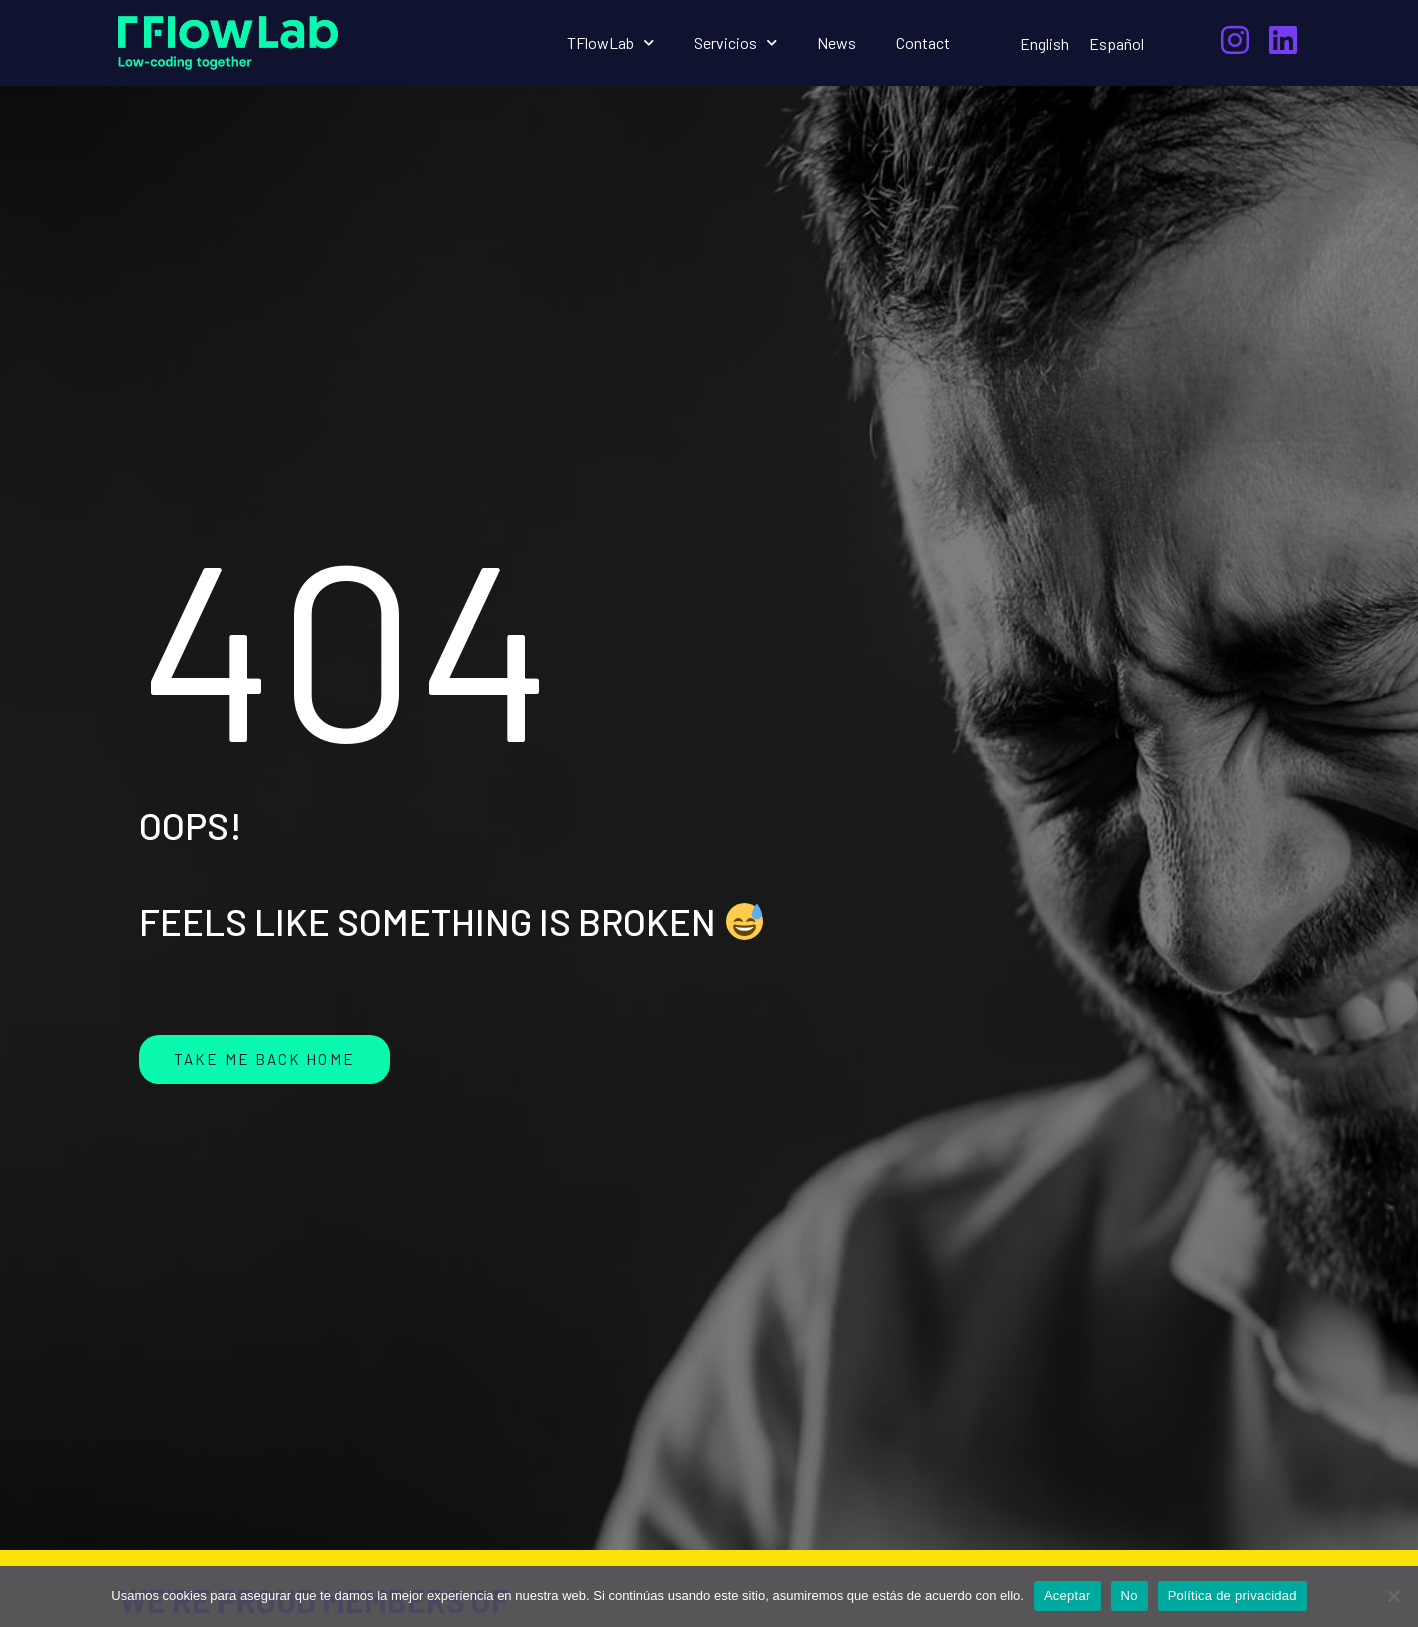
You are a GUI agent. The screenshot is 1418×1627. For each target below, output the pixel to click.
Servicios (735, 42)
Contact (923, 42)
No (1129, 1595)
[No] (1393, 1596)
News (836, 42)
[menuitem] (1044, 43)
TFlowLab (610, 42)
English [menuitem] (1044, 43)
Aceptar (1067, 1595)
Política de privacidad (1232, 1595)
